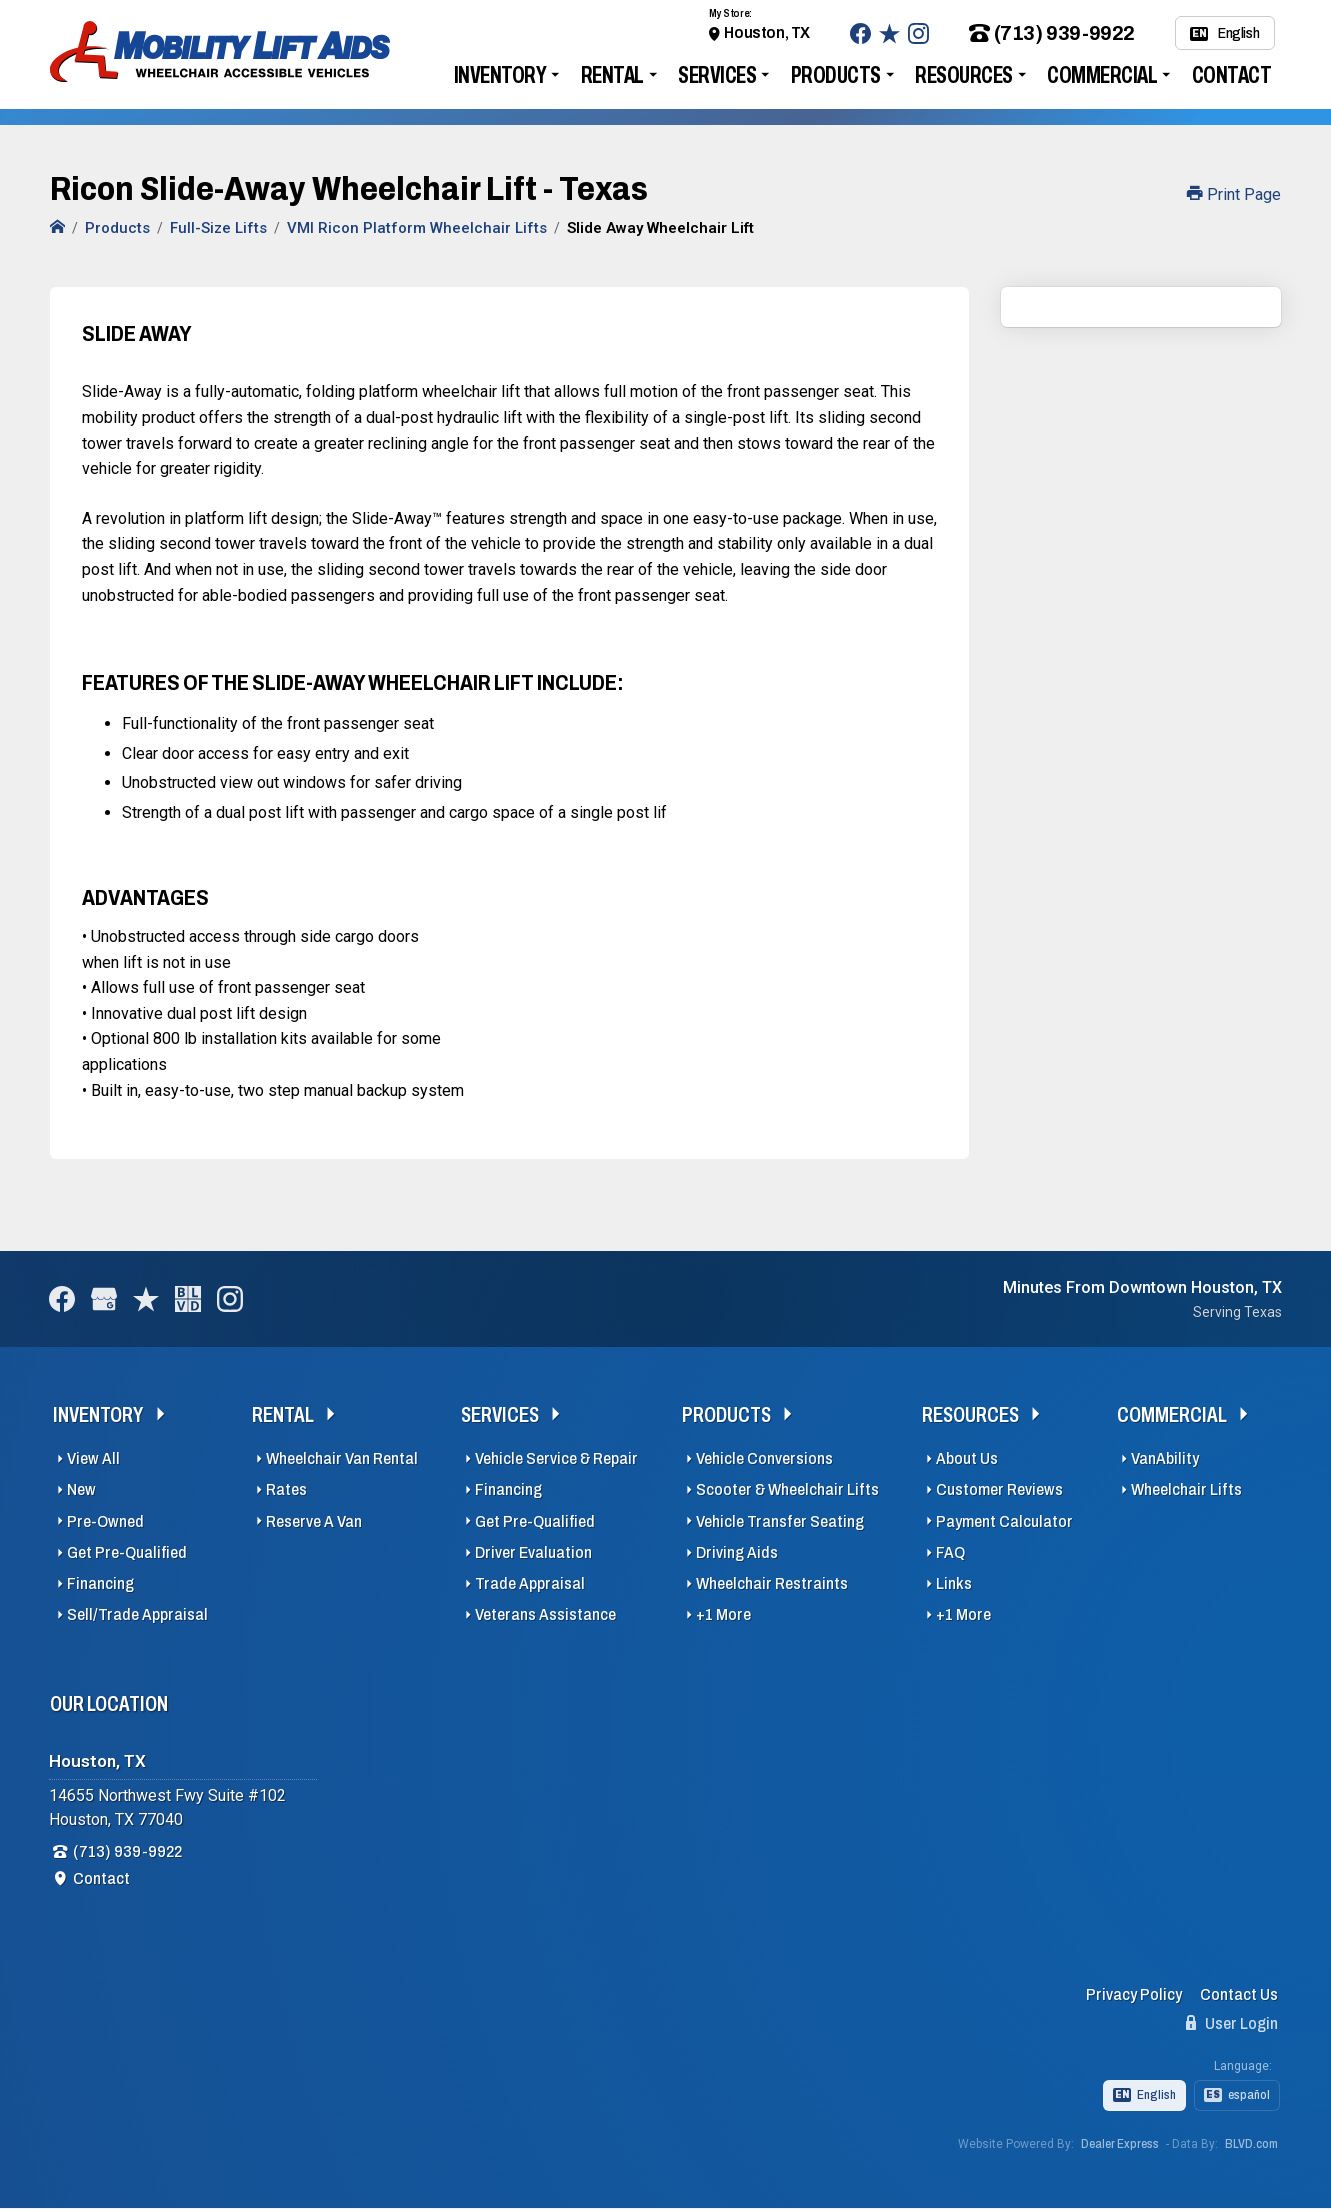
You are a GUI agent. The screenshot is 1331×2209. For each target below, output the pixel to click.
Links (954, 1583)
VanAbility (1165, 1458)
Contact (1232, 75)
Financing (100, 1583)
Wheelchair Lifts (1186, 1489)
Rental (612, 75)
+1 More (723, 1614)
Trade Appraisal (530, 1583)
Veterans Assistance (545, 1614)
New (81, 1489)
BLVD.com (1251, 2144)
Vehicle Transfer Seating (780, 1521)
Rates (286, 1489)
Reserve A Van (314, 1521)
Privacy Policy (1134, 1994)
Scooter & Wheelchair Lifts (787, 1489)
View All (93, 1458)
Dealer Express (1120, 2144)
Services (717, 75)
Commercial (1102, 75)
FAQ (950, 1552)
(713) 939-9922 (1052, 33)
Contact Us (1239, 1994)
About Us (967, 1458)
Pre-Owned (105, 1521)
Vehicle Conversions (764, 1458)
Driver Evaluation (533, 1552)
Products (836, 75)
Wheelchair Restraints (772, 1583)
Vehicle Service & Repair (556, 1458)
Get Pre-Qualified (127, 1552)
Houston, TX (767, 32)
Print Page (1234, 194)
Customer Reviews (999, 1489)
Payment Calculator (1004, 1521)
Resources (964, 75)
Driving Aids (737, 1552)
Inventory (500, 75)
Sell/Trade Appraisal (137, 1614)
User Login (1232, 2023)
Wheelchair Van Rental (342, 1458)
